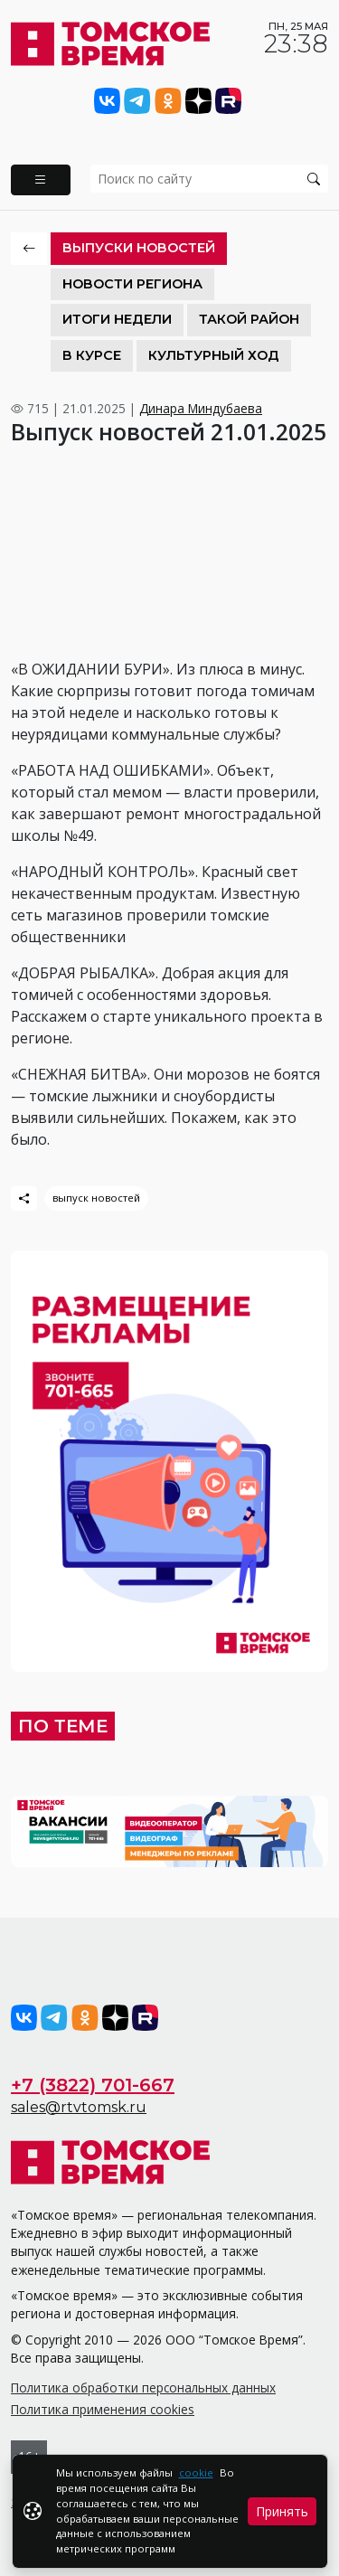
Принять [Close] (282, 2511)
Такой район (249, 319)
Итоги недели (117, 319)
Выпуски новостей (138, 248)
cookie (196, 2472)
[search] (209, 179)
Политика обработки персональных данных (143, 2387)
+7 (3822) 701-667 (92, 2085)
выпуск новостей (96, 1197)
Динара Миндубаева (200, 408)
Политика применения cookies (102, 2409)
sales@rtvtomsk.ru (78, 2107)
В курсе (91, 355)
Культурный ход (213, 355)
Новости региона (132, 284)
